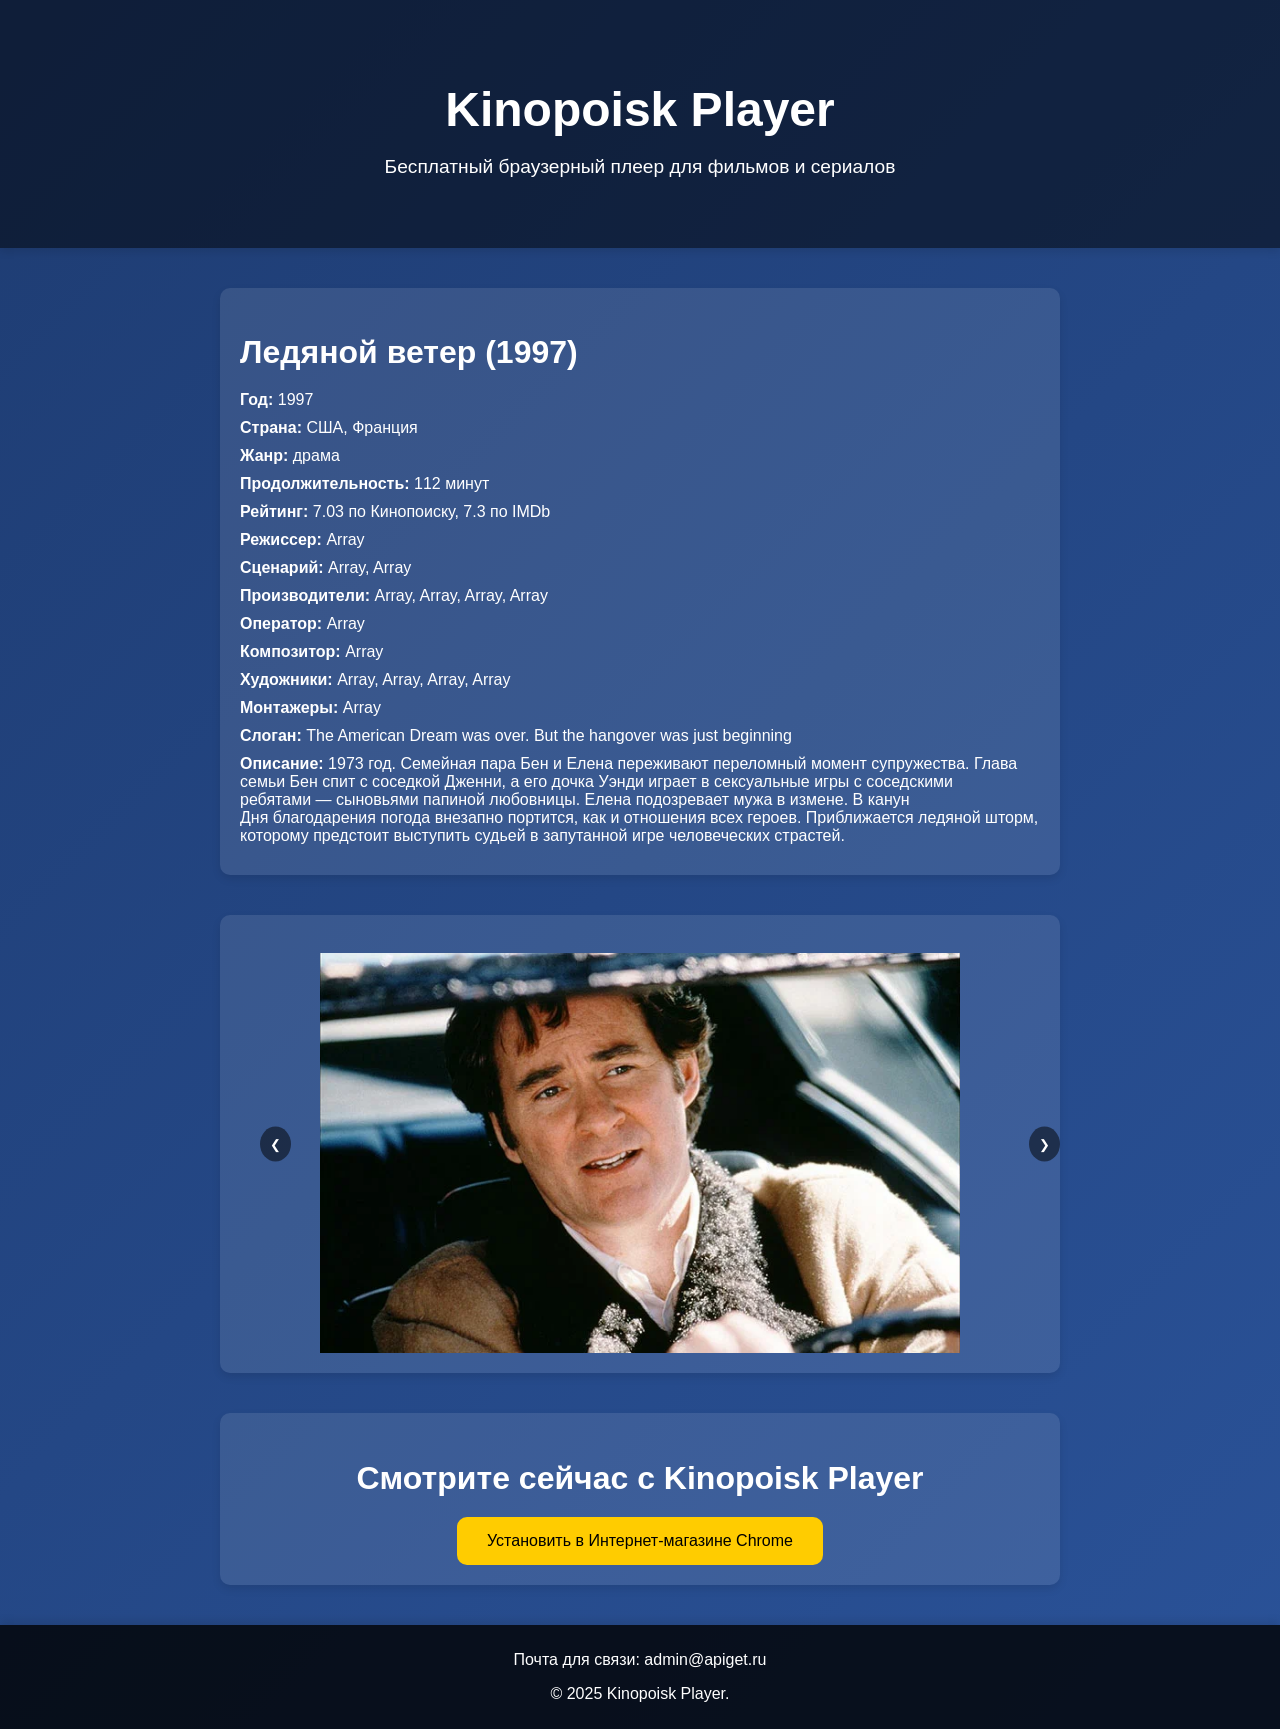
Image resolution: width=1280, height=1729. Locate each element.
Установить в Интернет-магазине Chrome (640, 1540)
